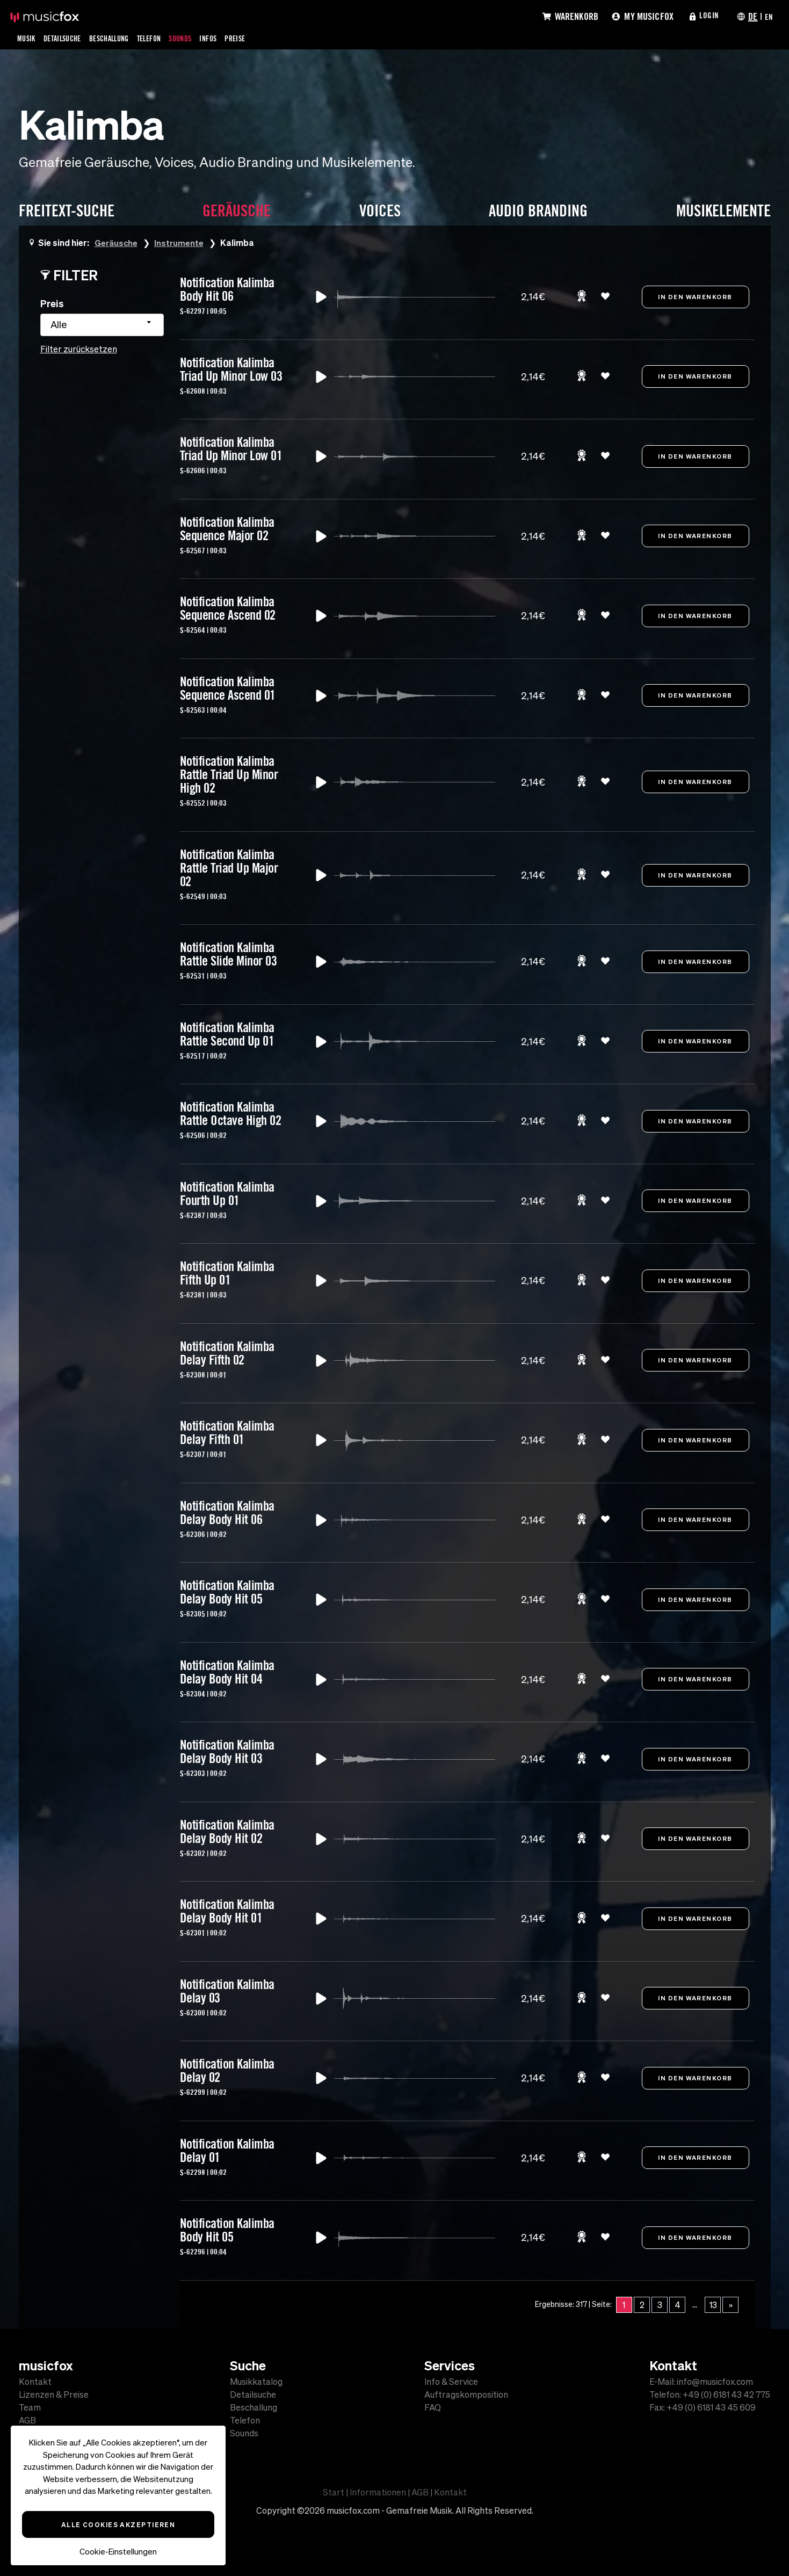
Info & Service (451, 2381)
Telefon (164, 38)
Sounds (199, 38)
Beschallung (119, 38)
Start (333, 2492)
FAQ (432, 2407)
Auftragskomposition (466, 2394)
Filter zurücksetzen (78, 349)
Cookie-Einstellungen (118, 2551)
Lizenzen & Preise (54, 2394)
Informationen (378, 2492)
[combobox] (102, 325)
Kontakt (35, 2381)
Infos (229, 38)
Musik (27, 38)
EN (768, 16)
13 (713, 2305)
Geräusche (117, 242)
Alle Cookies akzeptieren (118, 2524)
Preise (258, 38)
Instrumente (181, 242)
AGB (27, 2420)
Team (30, 2407)
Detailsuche (67, 38)
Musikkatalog (256, 2381)
